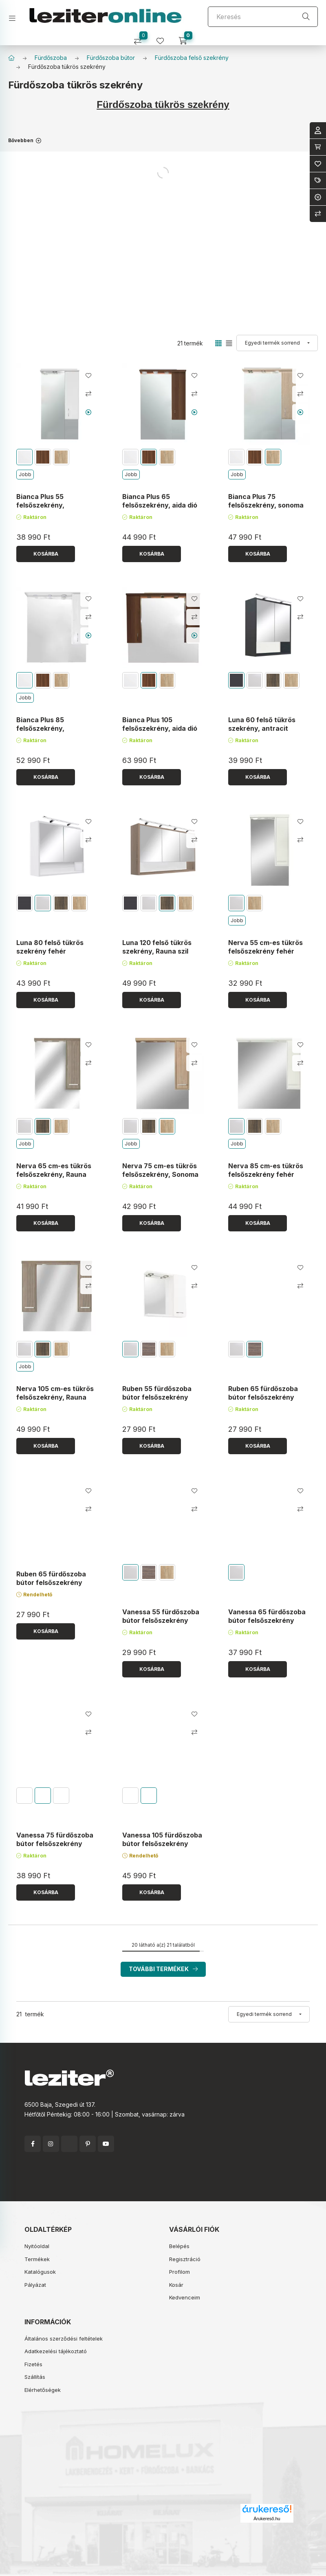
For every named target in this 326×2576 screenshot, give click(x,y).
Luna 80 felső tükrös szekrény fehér (50, 947)
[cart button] (185, 38)
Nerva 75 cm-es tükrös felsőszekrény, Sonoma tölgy (160, 1174)
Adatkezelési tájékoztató (55, 2351)
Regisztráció (184, 2259)
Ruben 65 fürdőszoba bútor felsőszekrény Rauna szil (263, 1397)
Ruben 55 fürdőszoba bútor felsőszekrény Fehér (157, 1397)
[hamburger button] (15, 16)
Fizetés (33, 2364)
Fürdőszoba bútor (111, 57)
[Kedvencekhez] (88, 375)
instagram (51, 2144)
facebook (32, 2144)
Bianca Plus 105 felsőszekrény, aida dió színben (159, 728)
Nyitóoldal (36, 2246)
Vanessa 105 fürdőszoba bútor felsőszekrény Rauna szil (162, 1843)
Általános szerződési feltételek (63, 2338)
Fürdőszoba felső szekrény (192, 57)
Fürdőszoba (51, 57)
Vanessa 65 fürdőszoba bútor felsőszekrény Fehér (267, 1620)
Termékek (37, 2259)
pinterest (87, 2144)
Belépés (179, 2246)
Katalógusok (40, 2271)
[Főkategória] (11, 57)
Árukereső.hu (266, 2518)
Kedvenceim (184, 2297)
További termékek (159, 1968)
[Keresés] (263, 17)
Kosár (176, 2284)
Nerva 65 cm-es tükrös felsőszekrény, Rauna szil (53, 1174)
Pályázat (35, 2284)
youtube (106, 2144)
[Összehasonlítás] (141, 38)
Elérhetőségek (42, 2390)
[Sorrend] (277, 343)
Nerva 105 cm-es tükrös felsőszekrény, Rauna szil (55, 1397)
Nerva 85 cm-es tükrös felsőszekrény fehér (265, 1170)
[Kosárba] (45, 554)
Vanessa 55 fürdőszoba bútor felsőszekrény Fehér (160, 1620)
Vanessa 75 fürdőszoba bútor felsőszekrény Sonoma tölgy (54, 1843)
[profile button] (163, 38)
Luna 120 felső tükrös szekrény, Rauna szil (157, 947)
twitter (69, 2144)
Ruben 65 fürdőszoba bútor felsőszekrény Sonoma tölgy (51, 1582)
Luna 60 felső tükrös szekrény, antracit (261, 724)
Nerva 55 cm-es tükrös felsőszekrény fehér (265, 947)
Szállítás (34, 2377)
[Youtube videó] (88, 412)
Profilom (179, 2271)
